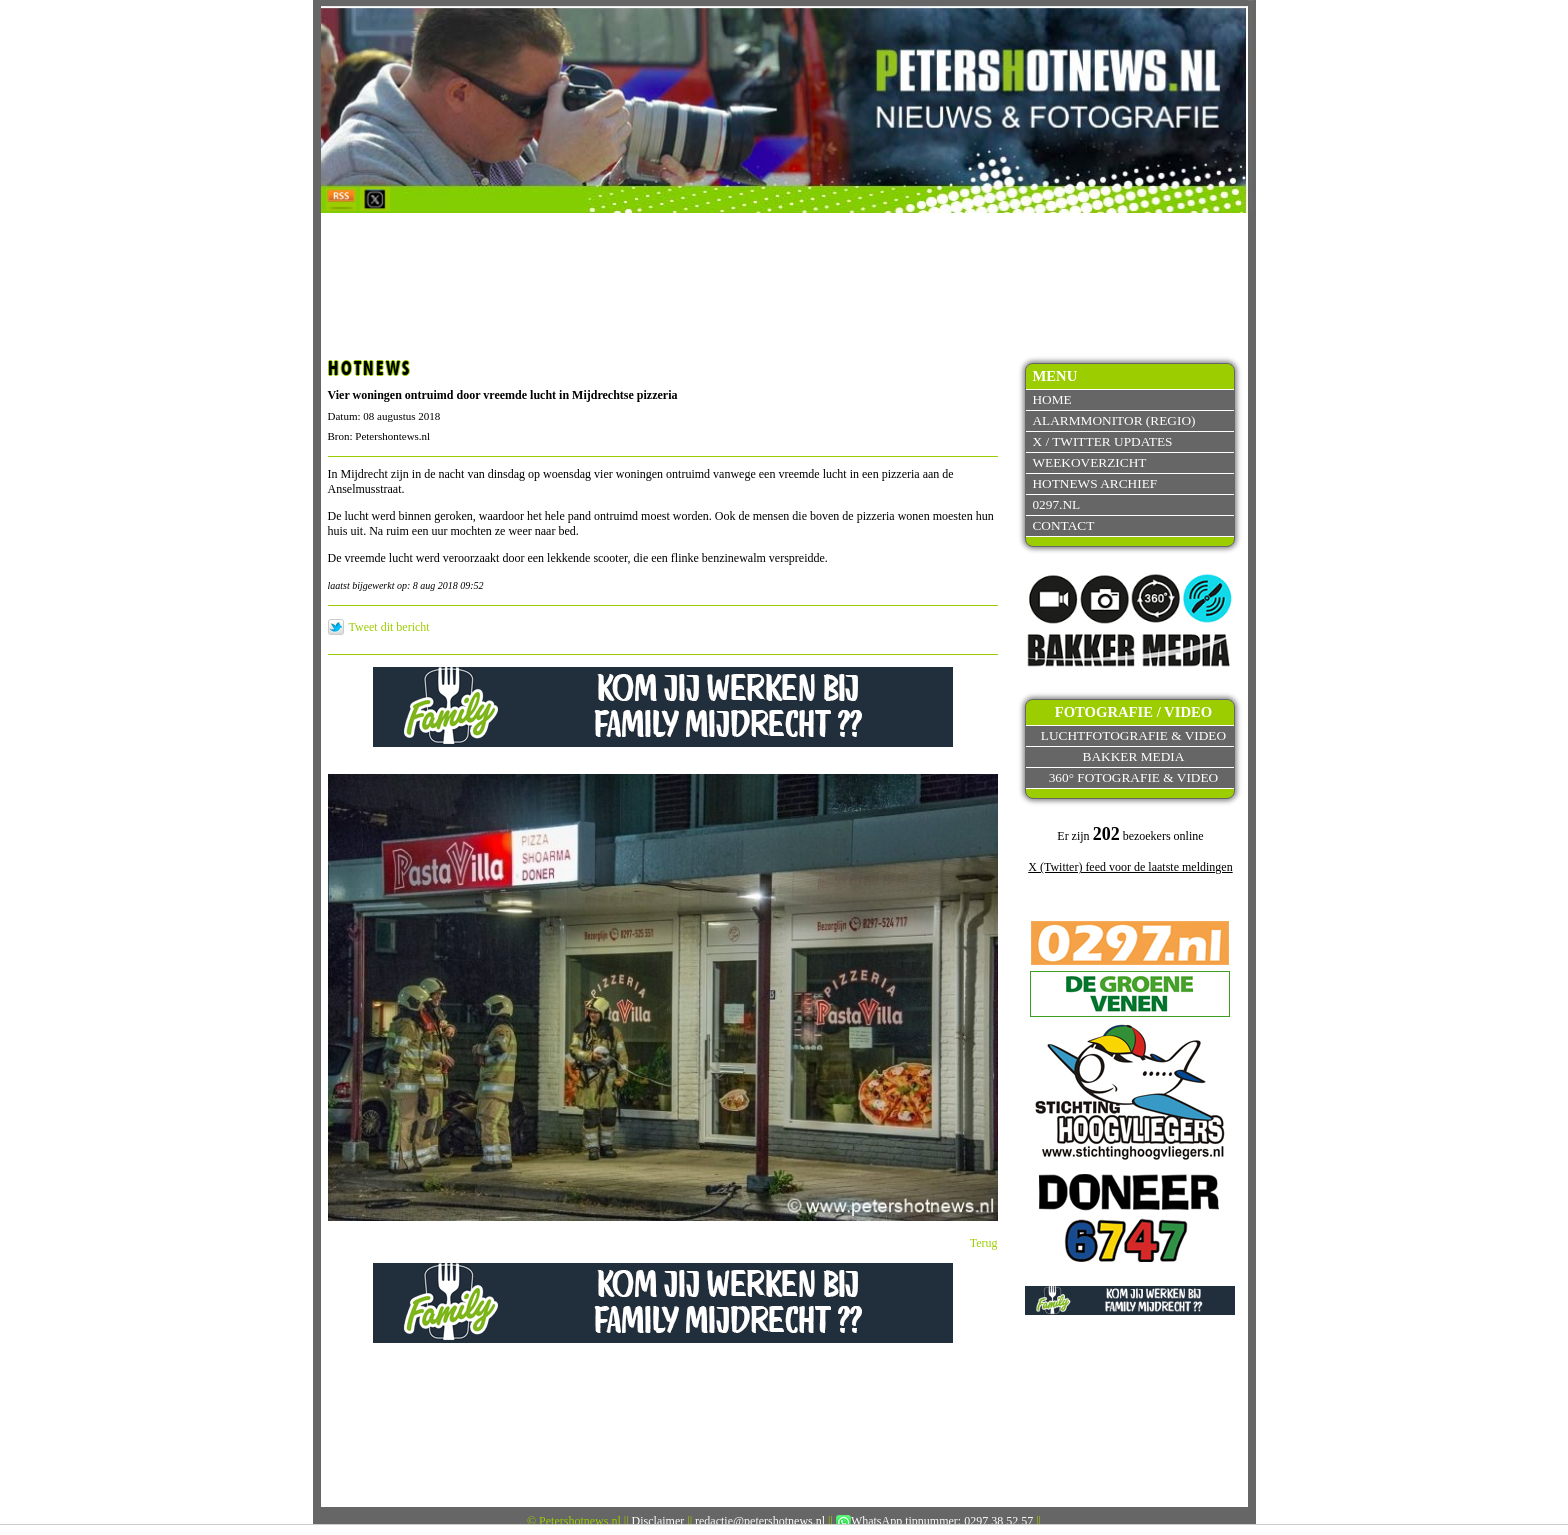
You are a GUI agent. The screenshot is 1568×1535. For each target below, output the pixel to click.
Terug (984, 1243)
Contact (1063, 525)
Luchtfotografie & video (1133, 735)
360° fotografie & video (1134, 777)
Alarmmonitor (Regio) (1113, 420)
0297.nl (1056, 504)
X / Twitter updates (1102, 441)
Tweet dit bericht (389, 627)
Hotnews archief (1094, 483)
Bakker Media (1134, 756)
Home (1051, 399)
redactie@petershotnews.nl (760, 1521)
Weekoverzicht (1089, 462)
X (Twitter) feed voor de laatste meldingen (1130, 867)
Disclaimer (658, 1521)
